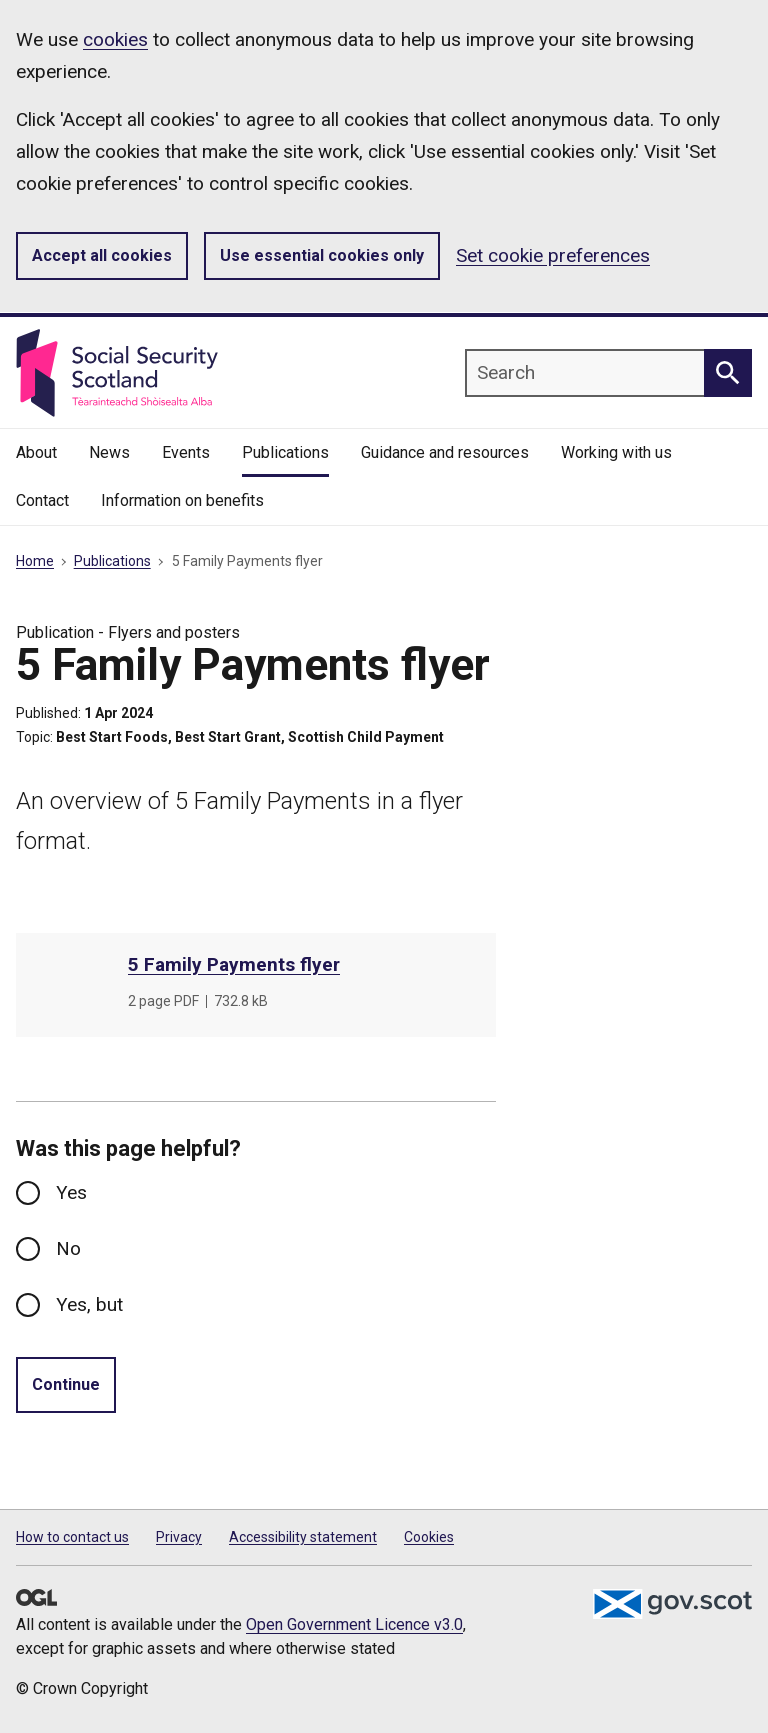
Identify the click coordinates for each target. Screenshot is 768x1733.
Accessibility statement (303, 1537)
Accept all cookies (102, 255)
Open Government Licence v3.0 (354, 1624)
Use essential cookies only (322, 255)
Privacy (179, 1537)
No (68, 1248)
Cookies (429, 1537)
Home (35, 561)
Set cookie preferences (553, 255)
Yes (71, 1192)
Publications (112, 561)
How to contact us (72, 1537)
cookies (115, 39)
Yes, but (89, 1304)
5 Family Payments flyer (234, 964)
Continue (66, 1384)
